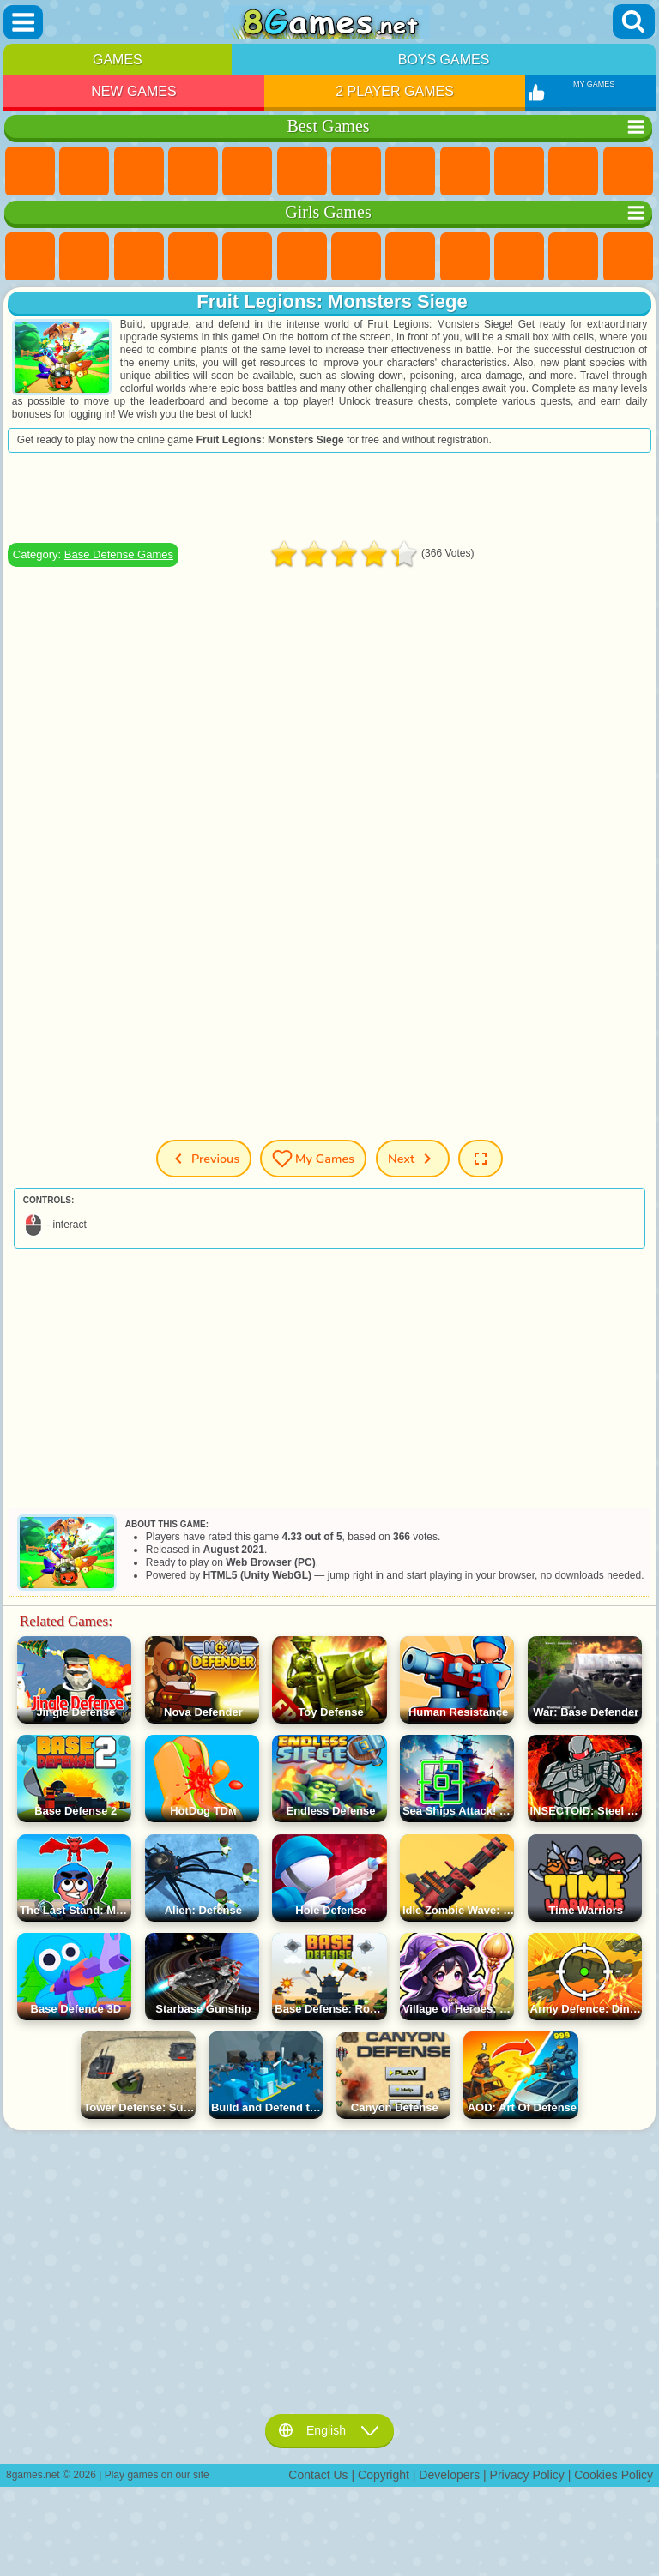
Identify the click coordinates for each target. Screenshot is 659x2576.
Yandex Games (356, 171)
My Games (313, 1158)
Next (413, 1158)
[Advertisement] (329, 497)
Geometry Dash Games (410, 171)
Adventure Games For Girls (356, 257)
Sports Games (465, 171)
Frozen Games (519, 257)
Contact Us (318, 2475)
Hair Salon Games (628, 257)
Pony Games (30, 257)
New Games (134, 91)
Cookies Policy (613, 2475)
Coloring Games (410, 257)
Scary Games (628, 171)
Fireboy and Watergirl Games (139, 257)
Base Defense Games (118, 554)
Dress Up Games (573, 257)
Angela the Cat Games (465, 257)
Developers (449, 2475)
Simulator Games (139, 171)
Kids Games (193, 171)
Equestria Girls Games (84, 257)
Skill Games (302, 171)
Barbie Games (193, 257)
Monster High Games (302, 257)
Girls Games (84, 171)
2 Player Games (395, 91)
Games (117, 59)
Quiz (247, 257)
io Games (573, 171)
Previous (203, 1158)
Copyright (383, 2475)
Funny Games (519, 171)
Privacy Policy (527, 2475)
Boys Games (444, 59)
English (329, 2430)
